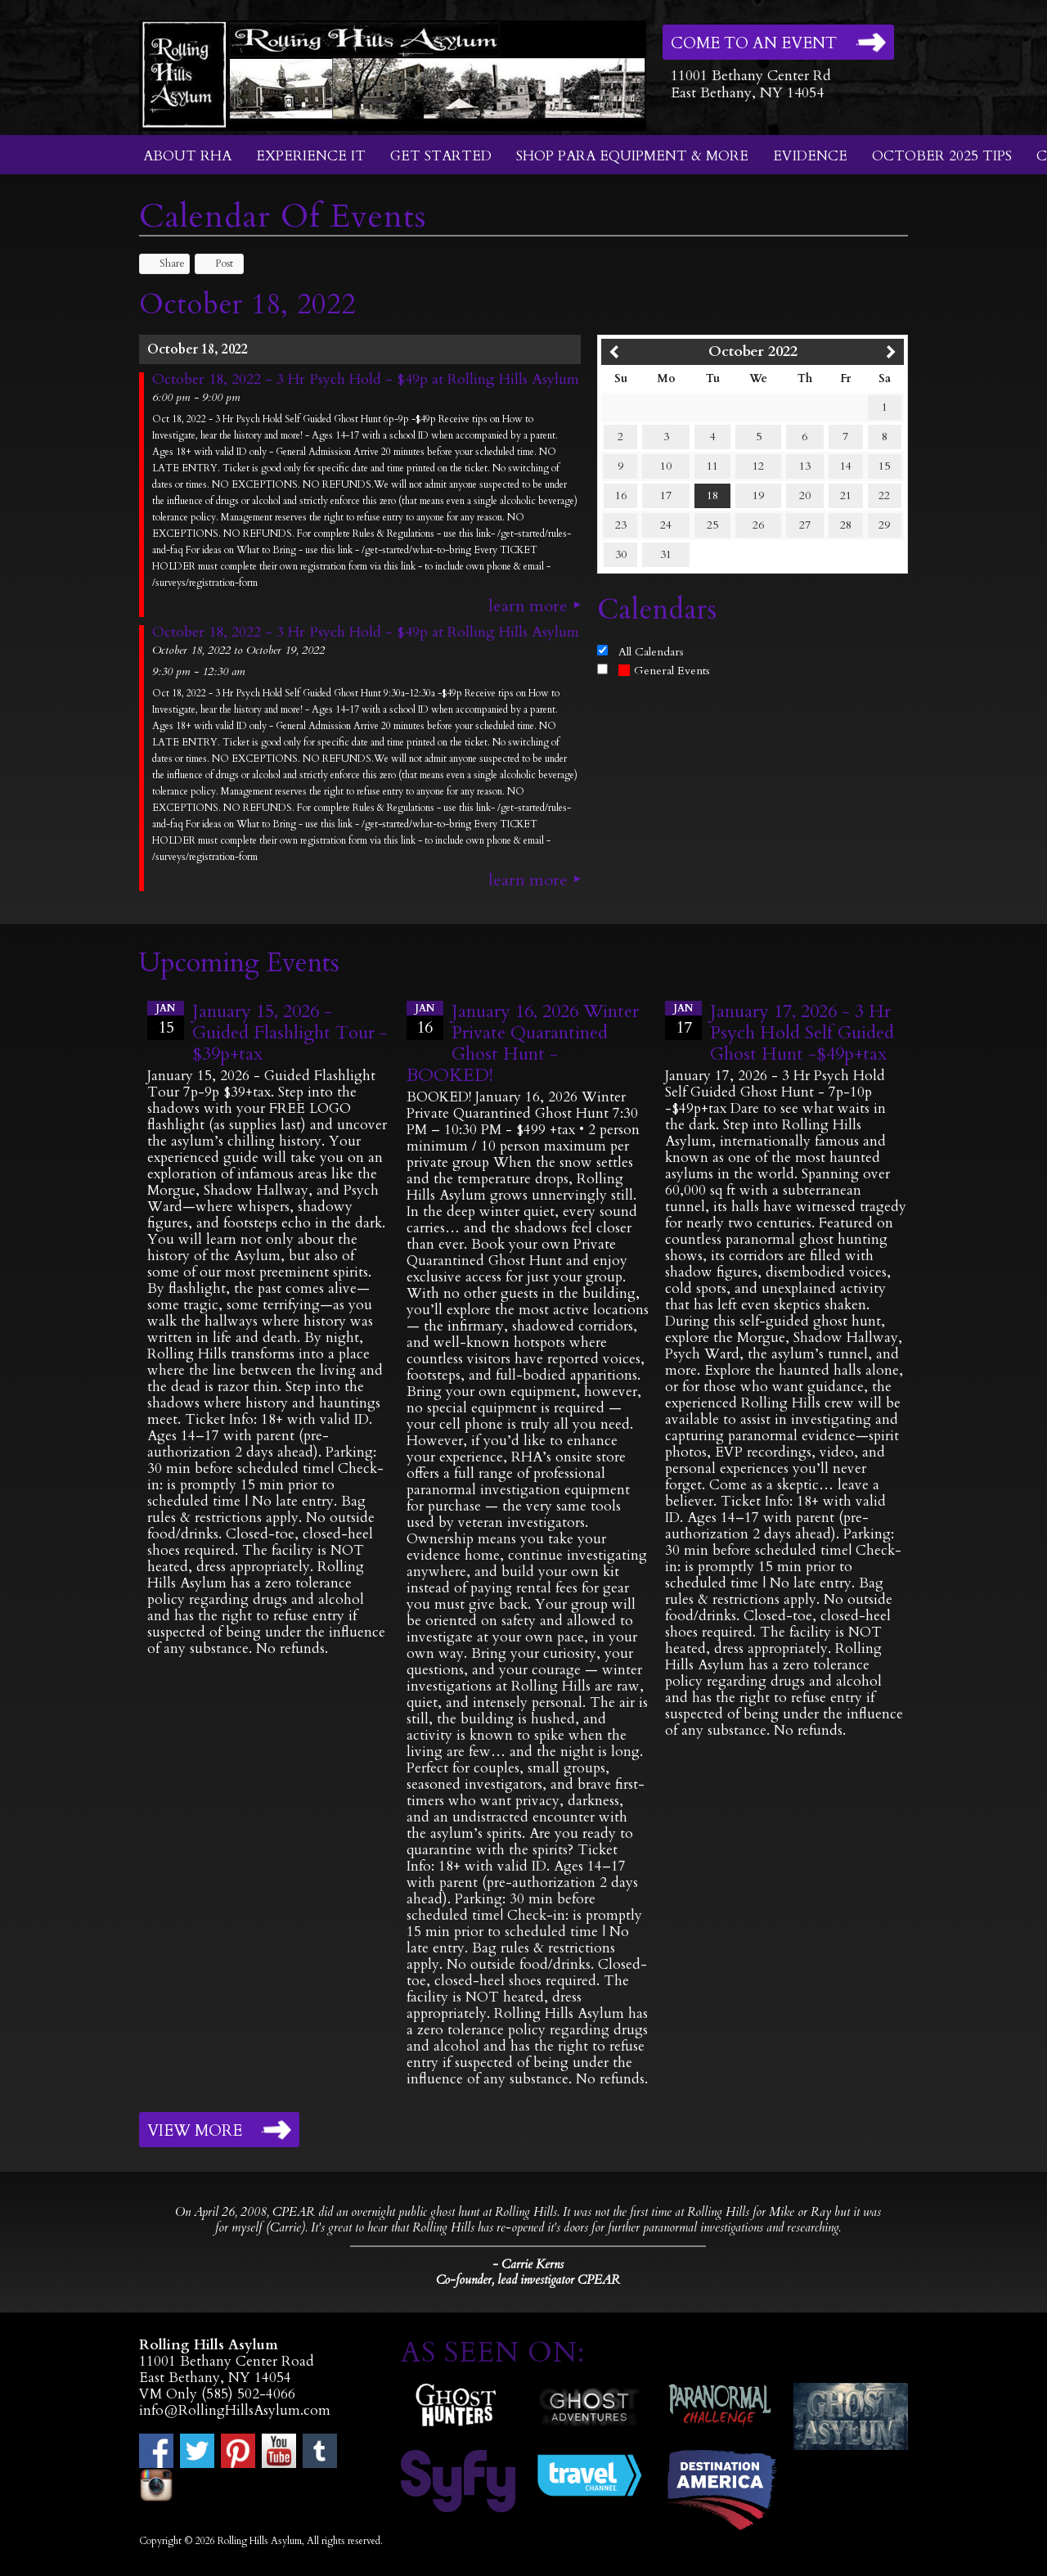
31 (666, 554)
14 (846, 466)
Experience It (311, 155)
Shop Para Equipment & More (632, 155)
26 (758, 525)
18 (712, 495)
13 (805, 466)
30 (621, 554)
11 (712, 466)
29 (884, 525)
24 (666, 525)
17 (666, 495)
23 (621, 525)
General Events (664, 670)
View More (194, 2130)
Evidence (810, 155)
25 (712, 525)
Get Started (441, 155)
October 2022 (753, 351)
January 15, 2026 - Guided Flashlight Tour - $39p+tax (290, 1033)
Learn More (528, 606)
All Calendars (651, 652)
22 (884, 495)
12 (758, 466)
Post (216, 263)
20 (805, 495)
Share (164, 263)
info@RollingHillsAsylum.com (234, 2410)
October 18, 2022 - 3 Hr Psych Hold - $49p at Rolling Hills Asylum (365, 379)
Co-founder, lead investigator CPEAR (528, 2280)
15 (884, 466)
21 (846, 495)
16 (621, 495)
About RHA (187, 155)
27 (805, 525)
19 (758, 495)
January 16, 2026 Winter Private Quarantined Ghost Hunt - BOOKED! (523, 1043)
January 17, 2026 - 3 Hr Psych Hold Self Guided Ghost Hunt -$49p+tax (802, 1033)
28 (846, 525)
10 (666, 466)
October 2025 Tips (942, 155)
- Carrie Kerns (528, 2264)
